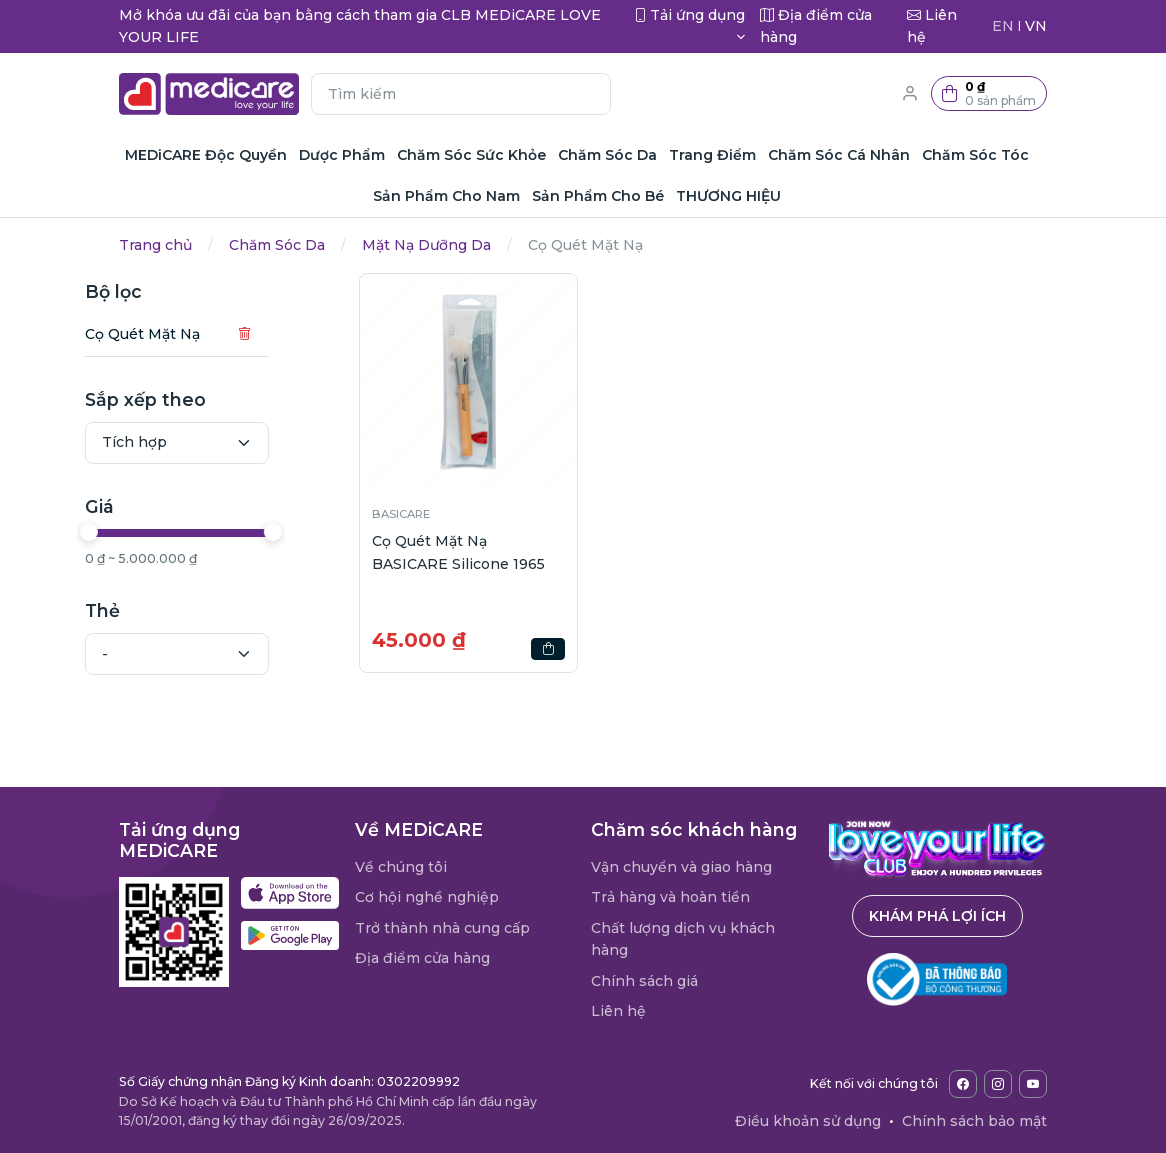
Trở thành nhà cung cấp (442, 928)
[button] (989, 93)
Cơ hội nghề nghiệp (427, 897)
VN (1036, 26)
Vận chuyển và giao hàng (681, 867)
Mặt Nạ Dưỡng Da (426, 245)
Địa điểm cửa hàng (422, 958)
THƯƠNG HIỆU (728, 196)
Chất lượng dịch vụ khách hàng (683, 939)
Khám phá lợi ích (937, 916)
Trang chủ (155, 245)
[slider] (131, 532)
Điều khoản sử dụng (808, 1121)
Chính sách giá (644, 981)
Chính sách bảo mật (974, 1121)
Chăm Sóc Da (277, 245)
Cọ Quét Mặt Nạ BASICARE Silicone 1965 (458, 552)
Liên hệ (618, 1011)
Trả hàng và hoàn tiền (670, 897)
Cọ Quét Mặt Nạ (184, 334)
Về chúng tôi (401, 867)
